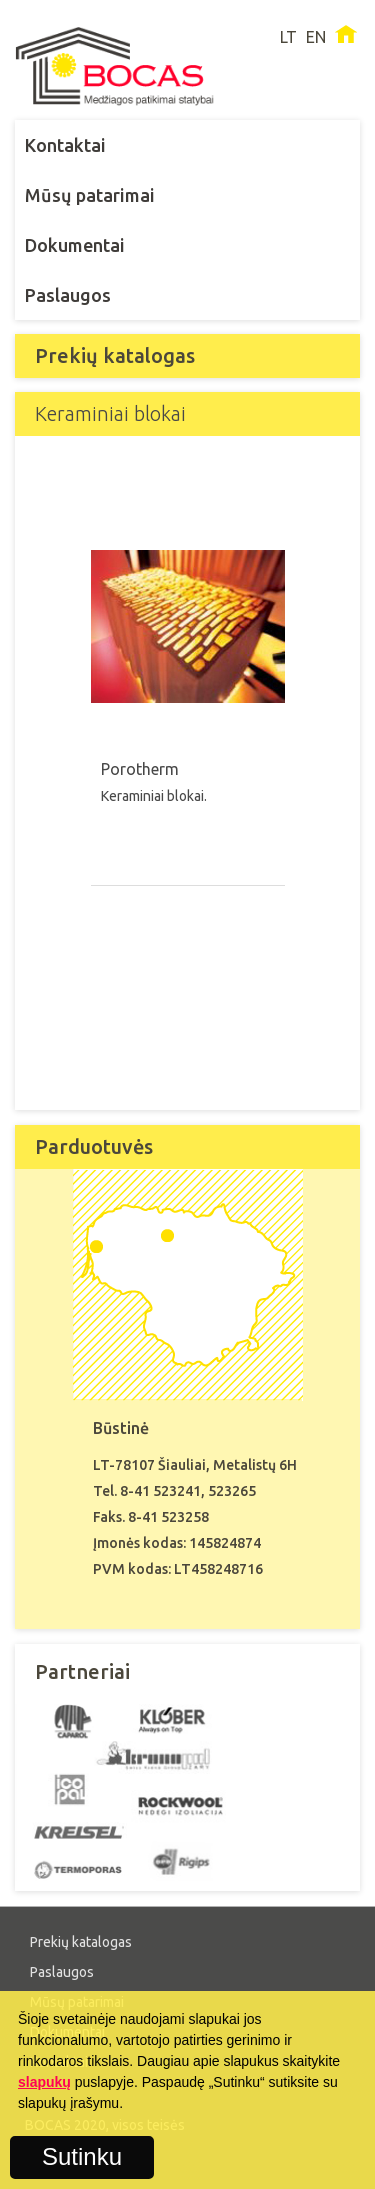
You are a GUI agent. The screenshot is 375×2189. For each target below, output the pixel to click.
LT (288, 37)
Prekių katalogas (81, 1942)
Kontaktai (65, 145)
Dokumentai (75, 245)
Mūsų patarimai (90, 195)
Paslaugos (68, 295)
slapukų (44, 2082)
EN (316, 37)
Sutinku (82, 2156)
